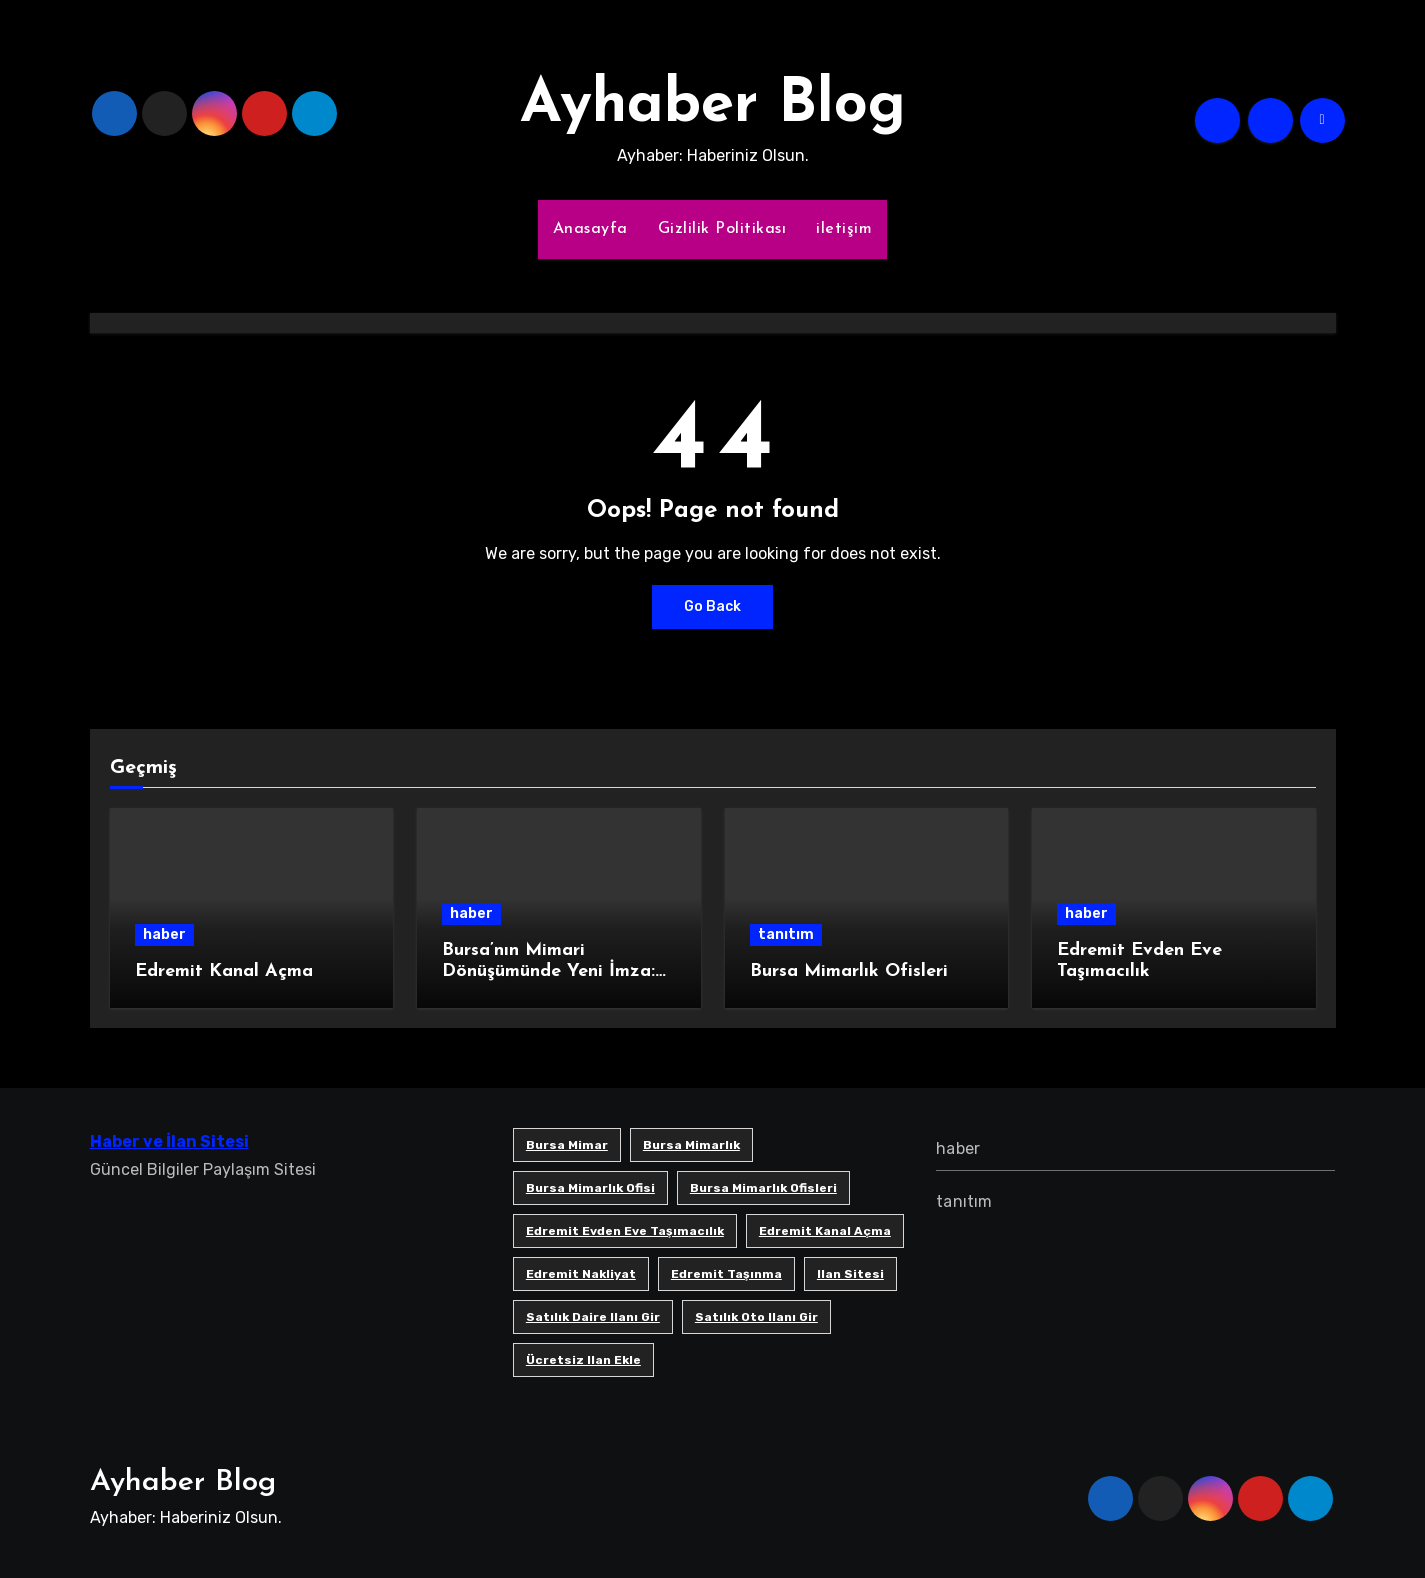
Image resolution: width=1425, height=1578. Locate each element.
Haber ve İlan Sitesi (169, 1141)
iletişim (844, 229)
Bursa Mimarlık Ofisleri (849, 971)
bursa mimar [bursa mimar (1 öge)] (567, 1145)
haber (164, 934)
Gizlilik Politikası (722, 229)
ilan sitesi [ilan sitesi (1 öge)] (850, 1274)
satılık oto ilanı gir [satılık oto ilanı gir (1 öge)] (756, 1317)
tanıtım (786, 934)
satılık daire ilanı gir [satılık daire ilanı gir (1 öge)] (593, 1317)
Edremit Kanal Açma (224, 971)
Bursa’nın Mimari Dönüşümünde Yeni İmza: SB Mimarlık (548, 972)
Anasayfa (590, 229)
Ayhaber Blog (713, 106)
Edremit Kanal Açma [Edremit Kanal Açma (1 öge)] (825, 1231)
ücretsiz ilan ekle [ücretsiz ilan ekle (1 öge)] (583, 1360)
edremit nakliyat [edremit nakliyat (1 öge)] (581, 1274)
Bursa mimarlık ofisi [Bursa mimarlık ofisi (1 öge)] (590, 1188)
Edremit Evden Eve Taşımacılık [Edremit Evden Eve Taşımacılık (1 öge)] (625, 1231)
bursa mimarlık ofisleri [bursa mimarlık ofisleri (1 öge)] (763, 1188)
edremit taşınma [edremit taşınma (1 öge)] (726, 1274)
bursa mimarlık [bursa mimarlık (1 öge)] (691, 1145)
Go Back (712, 606)
